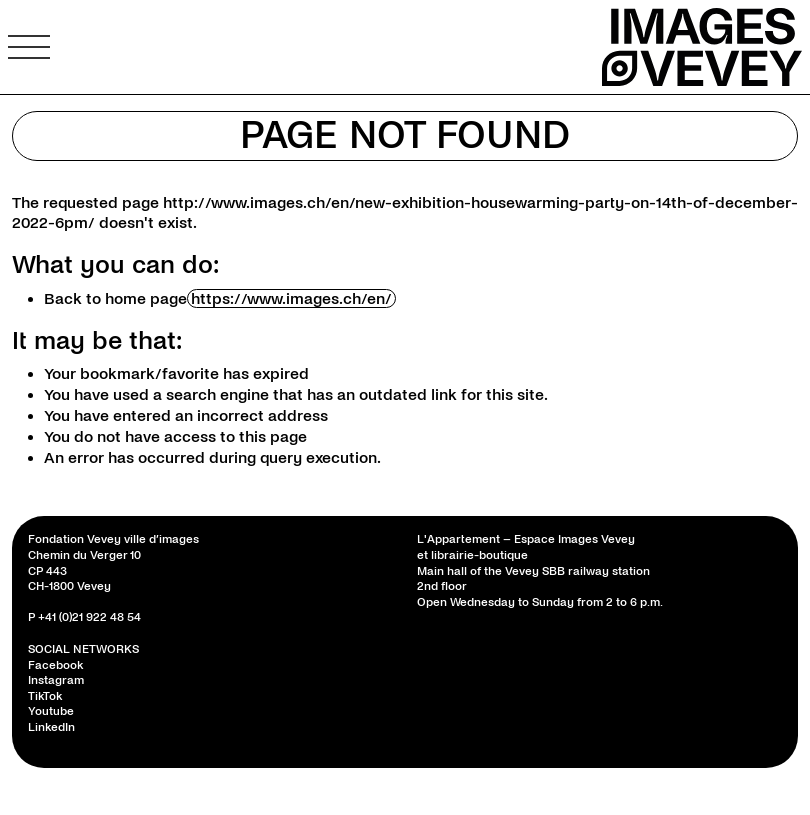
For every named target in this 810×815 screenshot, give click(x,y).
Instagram (56, 680)
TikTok (45, 696)
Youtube (51, 711)
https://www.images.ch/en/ (291, 298)
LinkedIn (51, 727)
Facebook (55, 665)
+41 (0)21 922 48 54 (89, 617)
